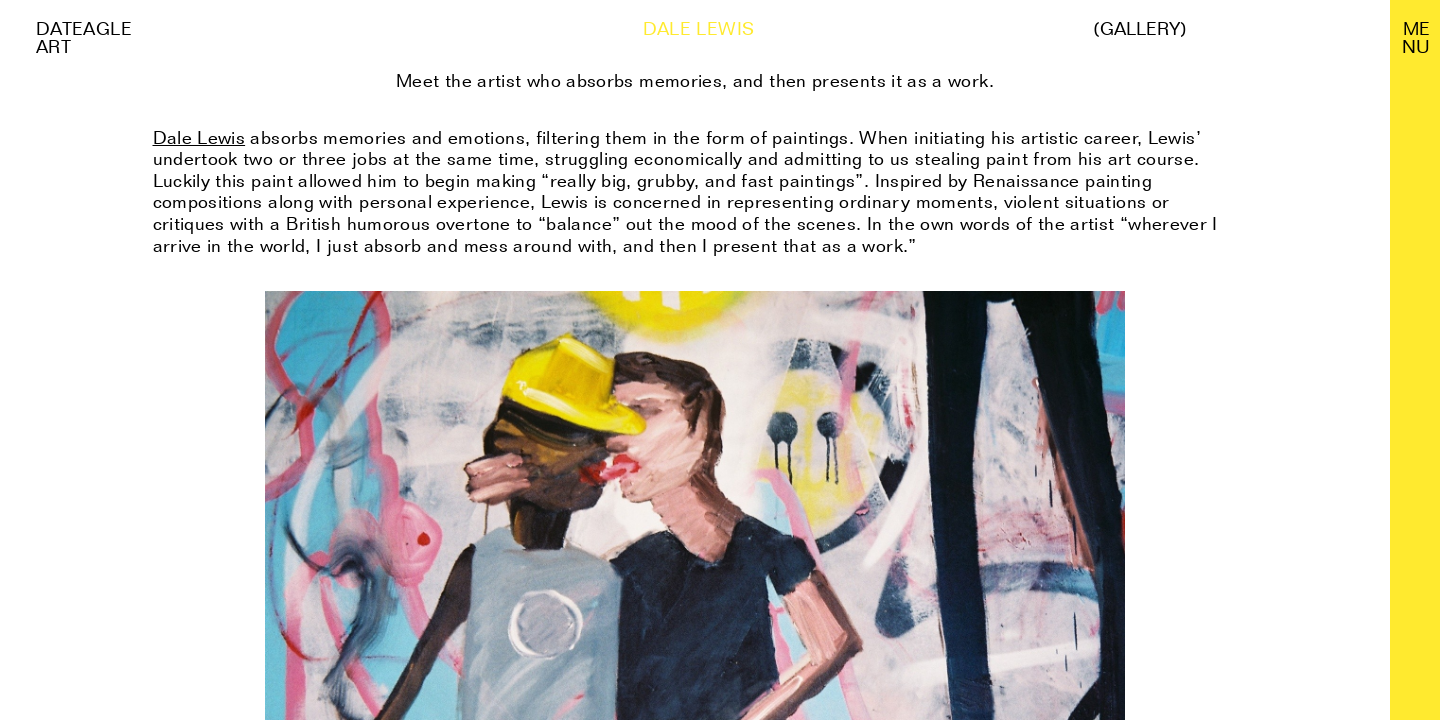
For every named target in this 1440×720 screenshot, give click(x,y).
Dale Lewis (199, 137)
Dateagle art (84, 37)
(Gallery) (1140, 29)
